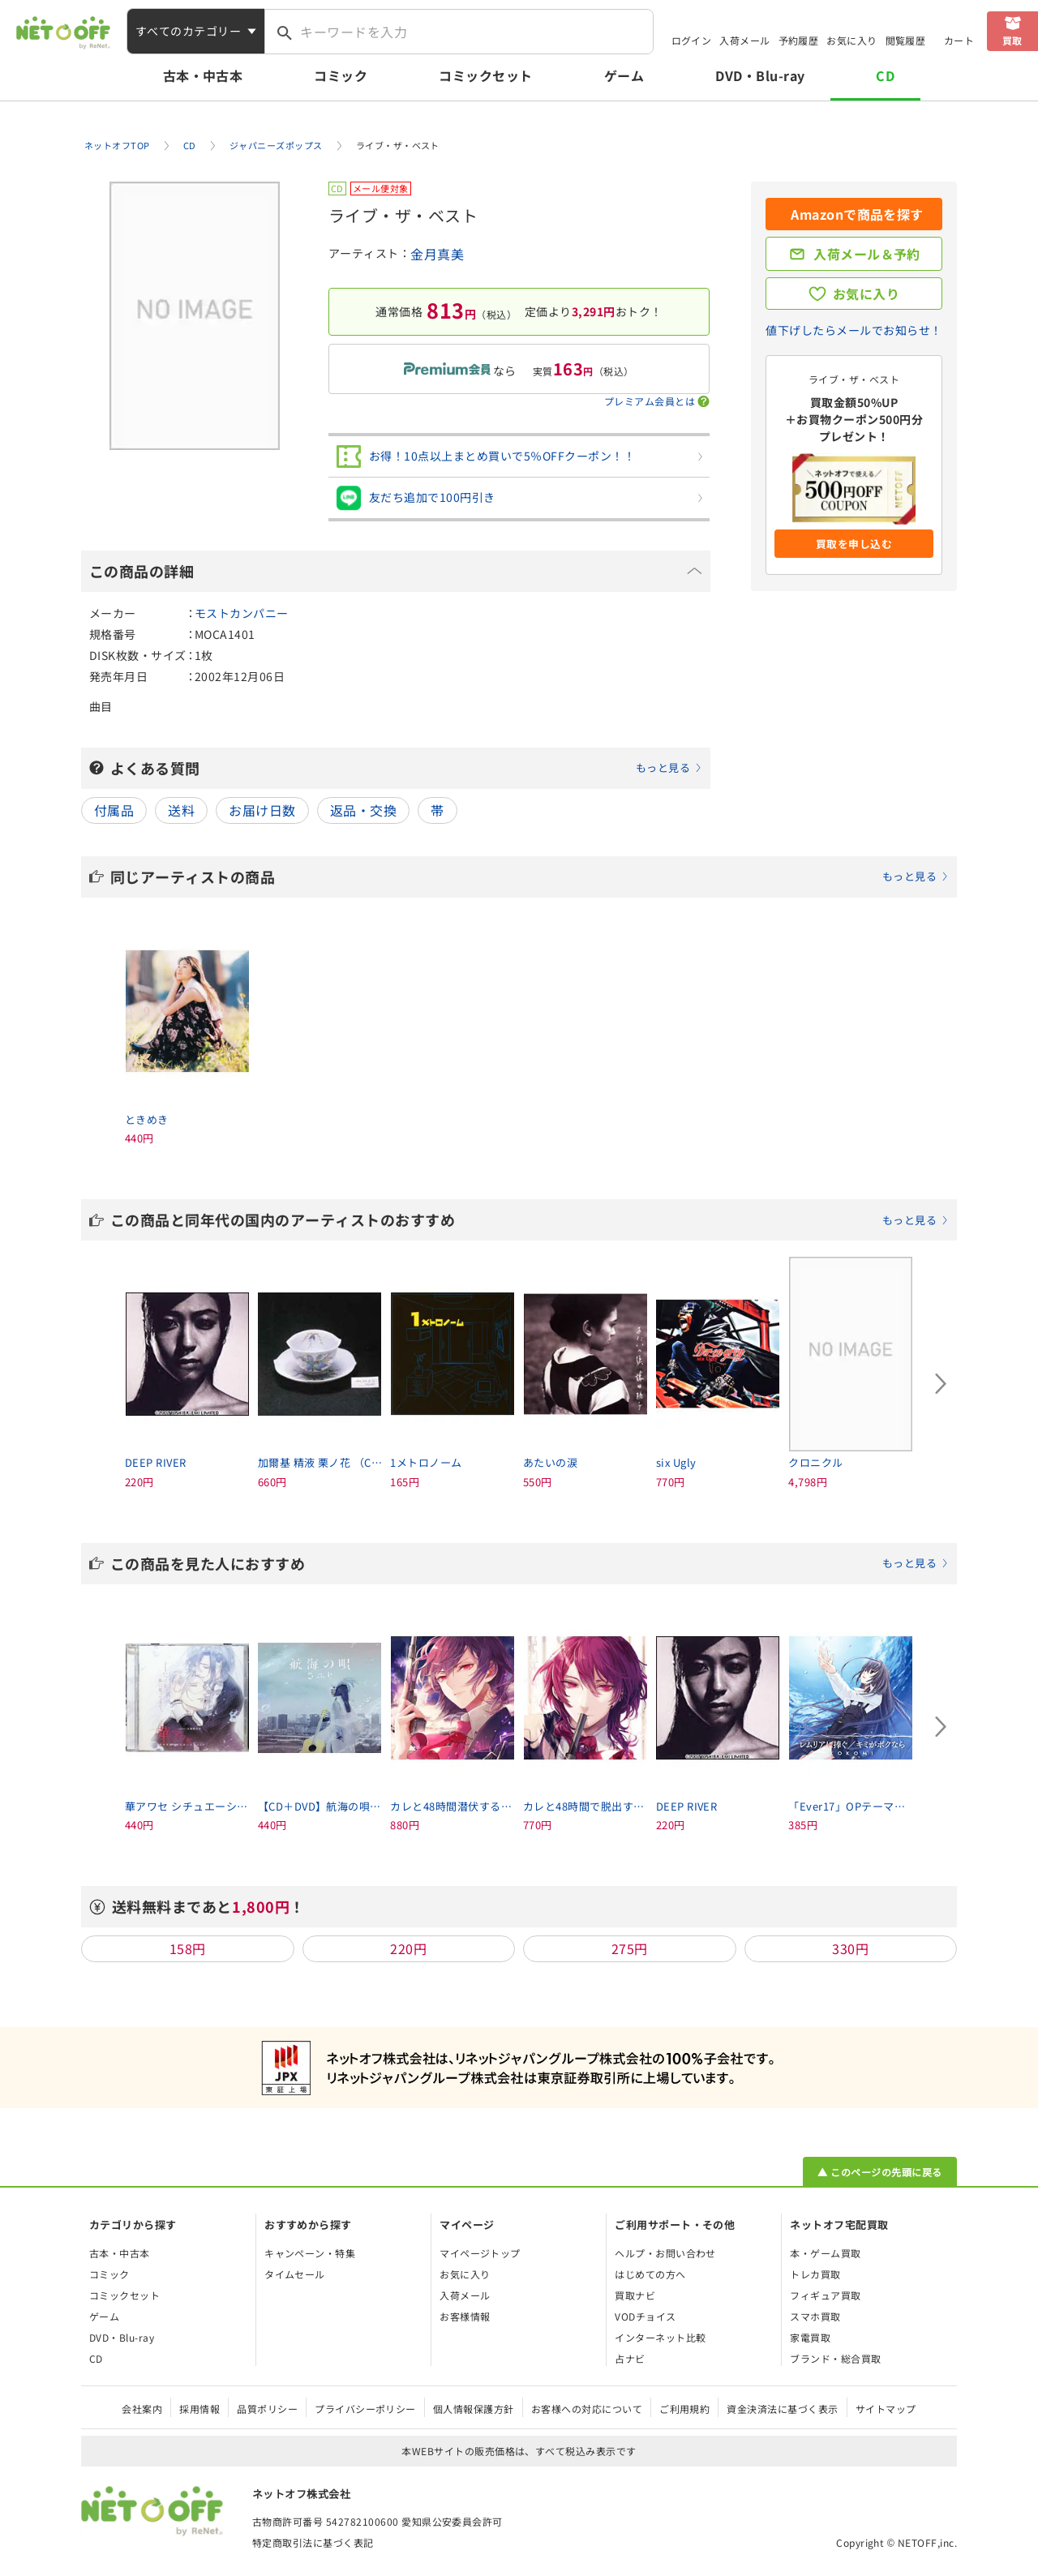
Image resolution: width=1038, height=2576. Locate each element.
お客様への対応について (586, 2408)
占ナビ (630, 2358)
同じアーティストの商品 (529, 876)
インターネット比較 (660, 2337)
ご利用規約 (684, 2408)
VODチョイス (645, 2316)
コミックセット (485, 75)
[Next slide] (940, 1383)
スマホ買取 (815, 2316)
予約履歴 (798, 40)
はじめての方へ (650, 2274)
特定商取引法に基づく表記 (313, 2542)
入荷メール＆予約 (866, 254)
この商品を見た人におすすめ (529, 1563)
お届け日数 (262, 810)
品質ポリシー (267, 2408)
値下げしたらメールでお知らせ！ (853, 330)
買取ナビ (635, 2295)
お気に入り (851, 40)
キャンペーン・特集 (309, 2253)
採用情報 (199, 2408)
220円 (408, 1948)
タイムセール (294, 2274)
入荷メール (744, 40)
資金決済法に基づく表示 (782, 2408)
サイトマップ (886, 2408)
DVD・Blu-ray (759, 75)
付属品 (114, 810)
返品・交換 (363, 810)
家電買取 (810, 2337)
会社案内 (142, 2408)
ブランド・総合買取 (835, 2358)
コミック (340, 75)
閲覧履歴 (906, 40)
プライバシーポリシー (365, 2408)
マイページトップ (480, 2253)
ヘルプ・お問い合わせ (665, 2253)
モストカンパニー (242, 613)
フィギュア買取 (825, 2295)
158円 (187, 1948)
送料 (181, 810)
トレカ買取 (815, 2274)
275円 (629, 1948)
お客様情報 (465, 2316)
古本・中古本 (203, 75)
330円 (850, 1948)
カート (959, 40)
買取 (1012, 40)
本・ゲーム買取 (825, 2253)
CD (885, 75)
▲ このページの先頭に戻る (879, 2172)
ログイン (691, 40)
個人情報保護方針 (473, 2408)
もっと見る (663, 767)
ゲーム (624, 75)
